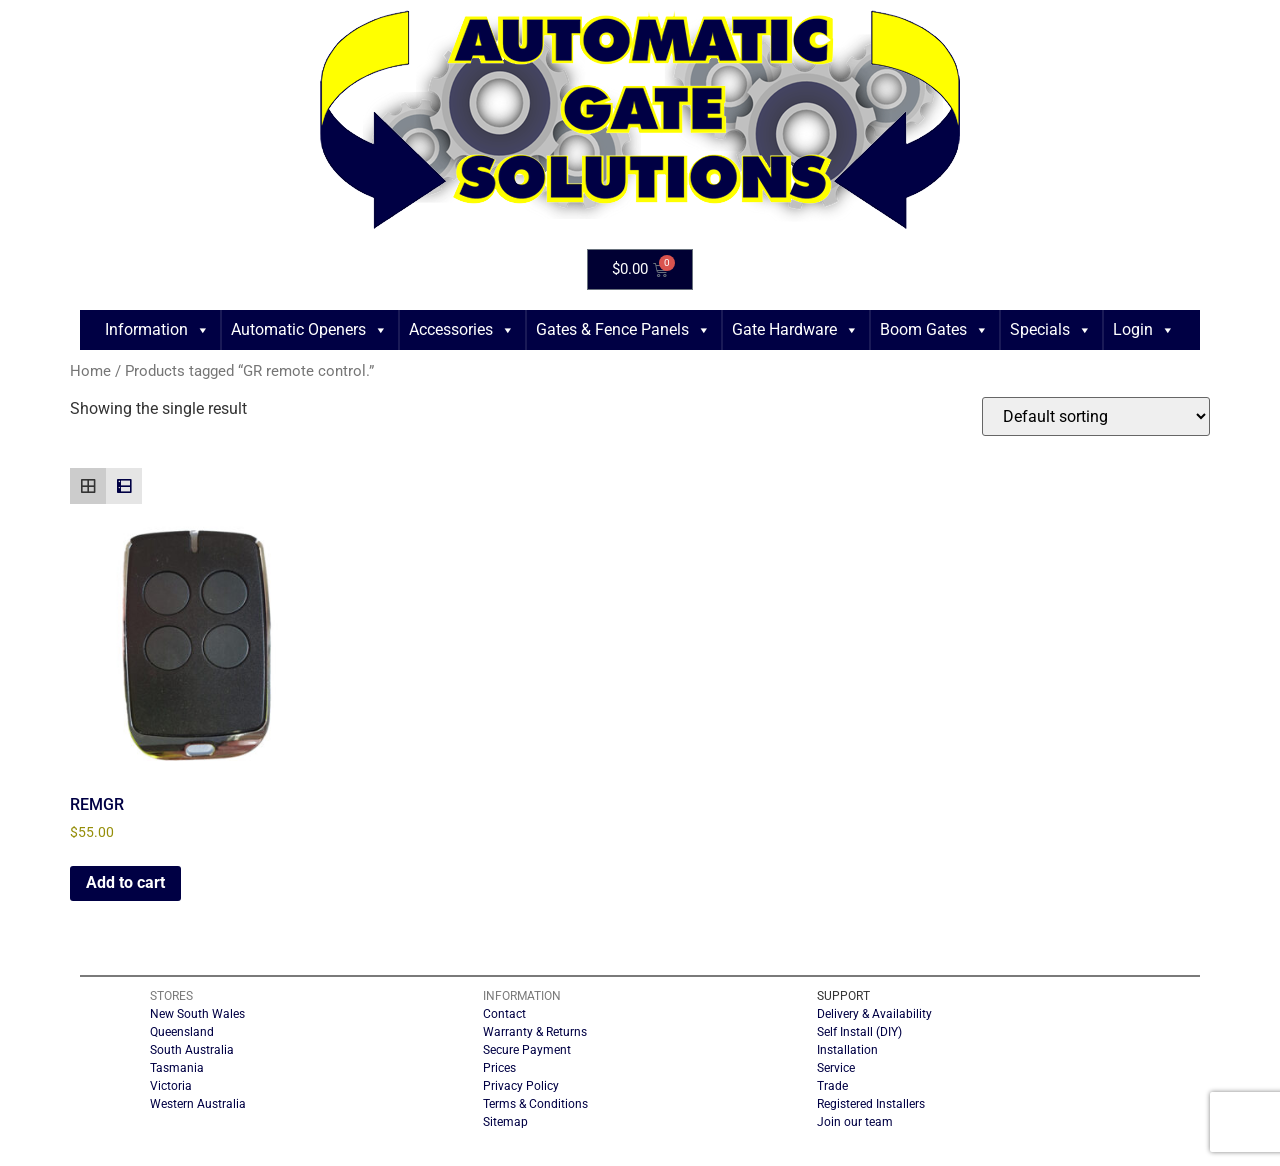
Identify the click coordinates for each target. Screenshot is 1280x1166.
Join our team (855, 1122)
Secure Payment (527, 1050)
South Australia (192, 1050)
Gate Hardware (795, 330)
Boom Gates (934, 330)
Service (836, 1068)
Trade (832, 1086)
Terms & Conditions (535, 1104)
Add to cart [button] (125, 882)
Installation (847, 1050)
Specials (1051, 330)
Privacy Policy (521, 1086)
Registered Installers (871, 1104)
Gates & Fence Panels (623, 330)
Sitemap (505, 1122)
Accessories (462, 330)
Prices (499, 1068)
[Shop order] (1096, 416)
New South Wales (197, 1014)
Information (157, 330)
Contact (504, 1014)
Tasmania (177, 1068)
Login (1144, 330)
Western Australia (198, 1104)
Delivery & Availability (874, 1014)
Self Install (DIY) (859, 1032)
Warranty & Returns (535, 1032)
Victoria (171, 1086)
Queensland (182, 1032)
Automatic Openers (309, 330)
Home (90, 371)
